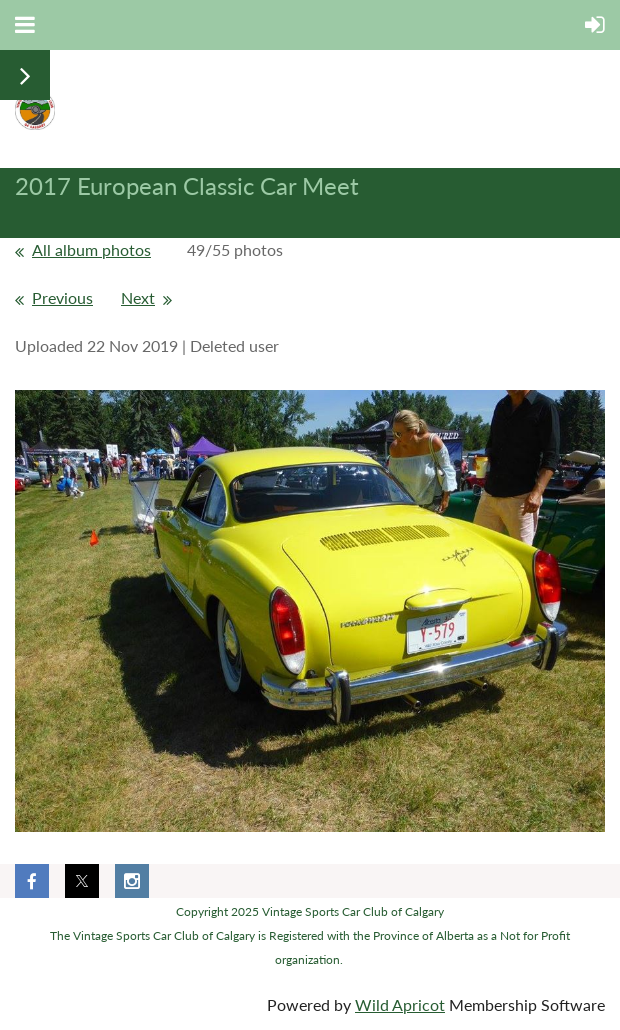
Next (138, 297)
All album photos (91, 249)
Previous (62, 297)
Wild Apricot (400, 1004)
